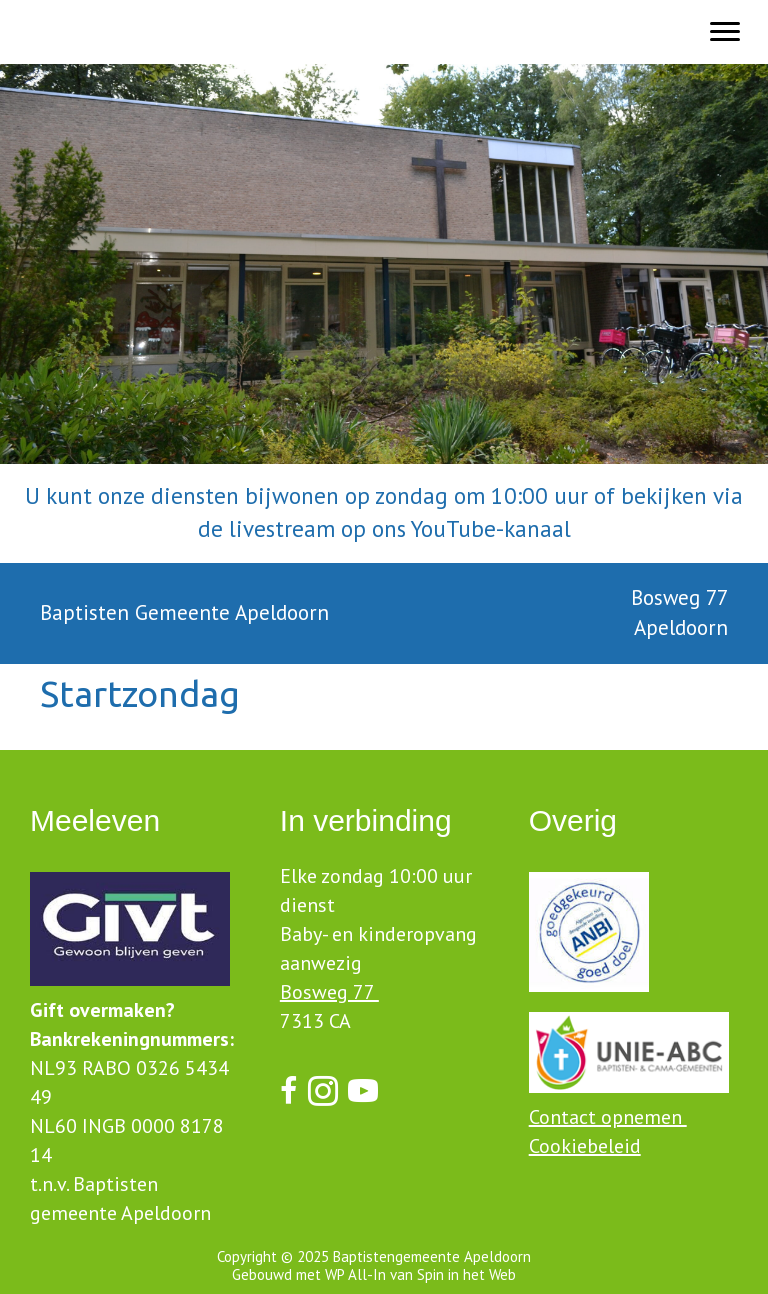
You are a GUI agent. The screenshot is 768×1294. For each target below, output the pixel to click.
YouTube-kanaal (491, 528)
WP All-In (355, 1274)
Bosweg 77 (329, 992)
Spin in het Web (466, 1274)
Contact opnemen (608, 1117)
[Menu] (725, 32)
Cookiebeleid (585, 1146)
